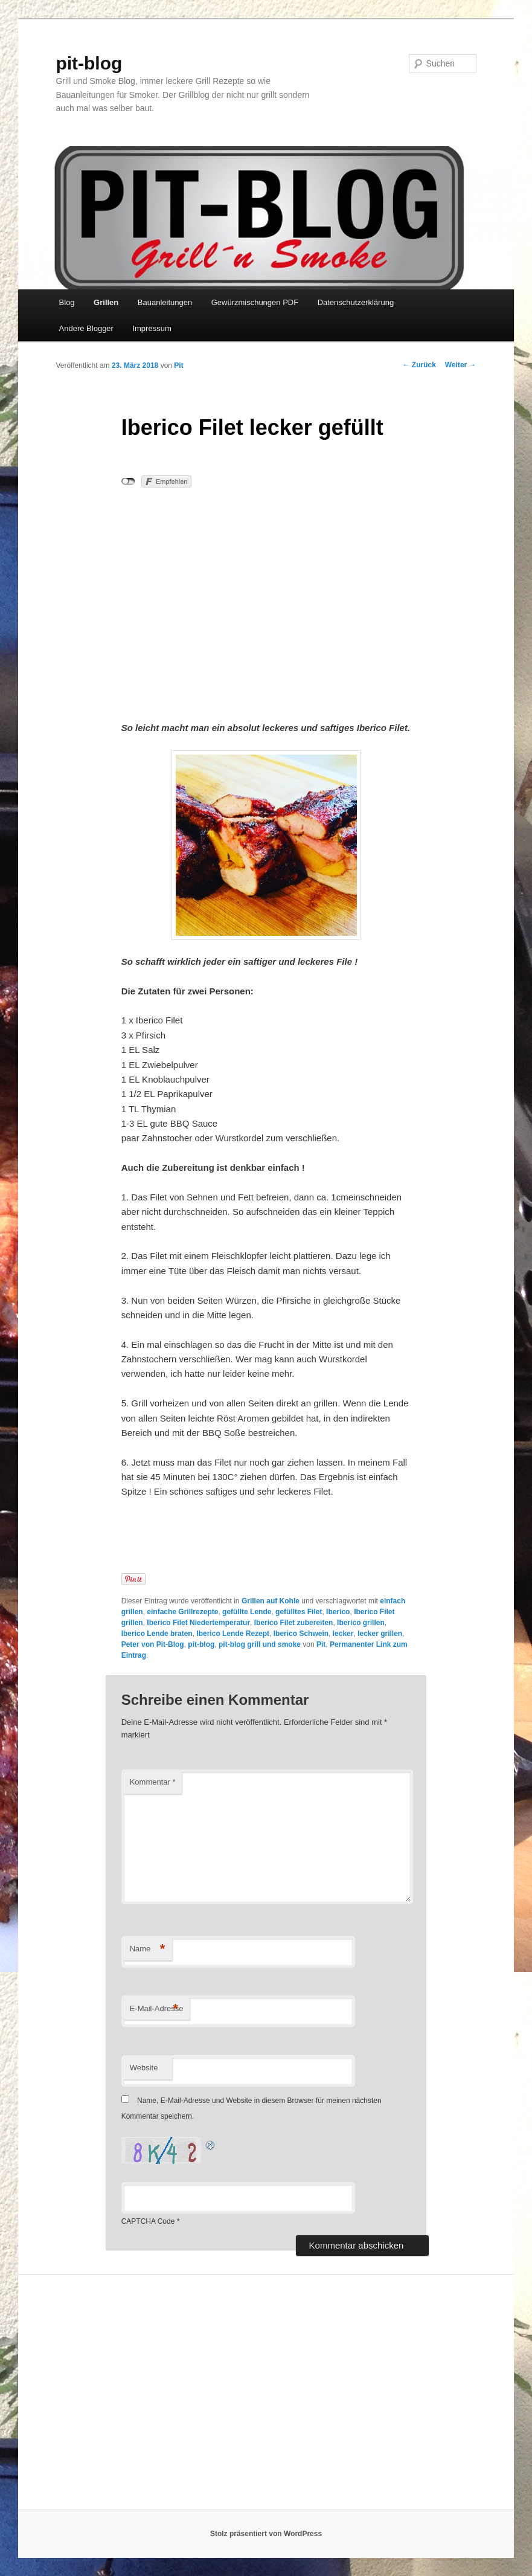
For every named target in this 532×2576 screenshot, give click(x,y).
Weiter (460, 365)
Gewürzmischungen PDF (255, 302)
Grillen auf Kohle (271, 1601)
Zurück (418, 365)
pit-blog (89, 63)
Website (144, 2067)
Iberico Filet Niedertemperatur (198, 1622)
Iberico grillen (361, 1622)
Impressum (151, 328)
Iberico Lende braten (157, 1633)
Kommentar (153, 1781)
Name (147, 1949)
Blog (67, 302)
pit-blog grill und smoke (260, 1644)
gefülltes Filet (298, 1612)
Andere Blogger (86, 328)
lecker (343, 1633)
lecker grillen (379, 1633)
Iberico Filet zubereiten (293, 1622)
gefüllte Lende (246, 1612)
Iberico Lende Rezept (232, 1633)
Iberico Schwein (301, 1633)
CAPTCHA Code (148, 2221)
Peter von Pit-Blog (152, 1644)
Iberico (338, 1612)
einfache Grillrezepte (182, 1612)
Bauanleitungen (165, 302)
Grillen (106, 302)
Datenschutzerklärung (356, 302)
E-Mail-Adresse (157, 2009)
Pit (178, 365)
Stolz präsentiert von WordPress (266, 2533)
